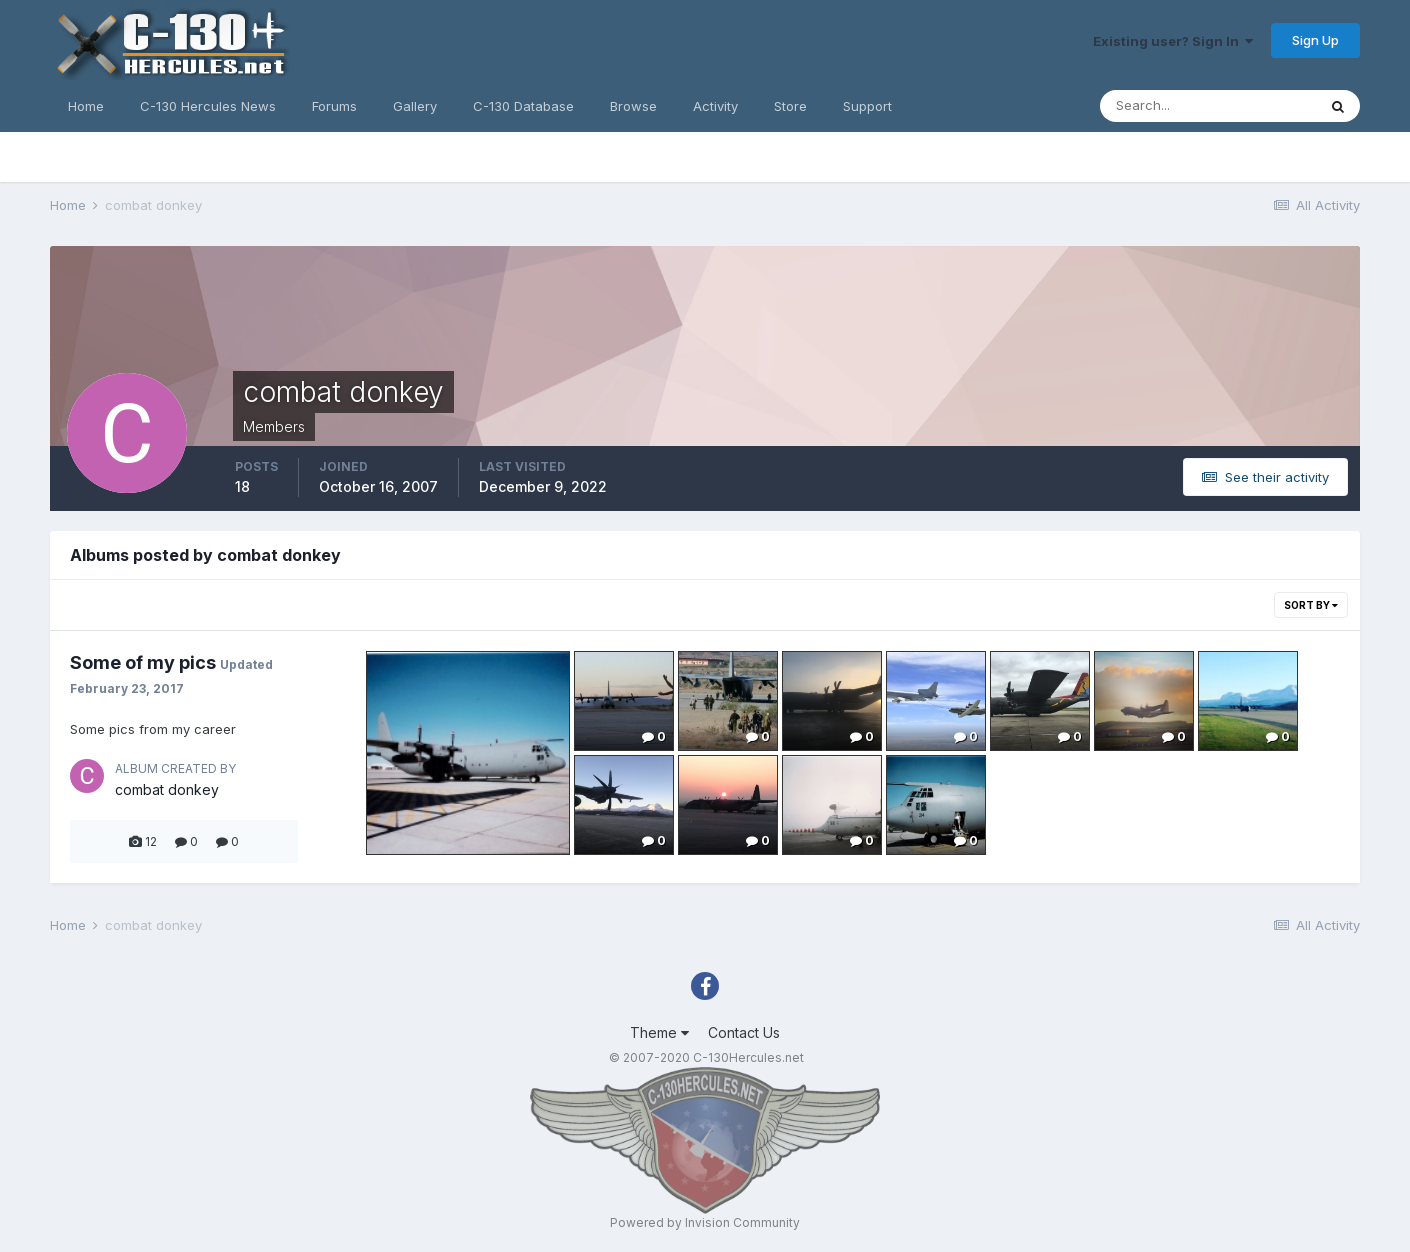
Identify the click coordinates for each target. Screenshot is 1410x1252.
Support (867, 106)
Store (790, 106)
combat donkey (167, 789)
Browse (633, 106)
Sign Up (1315, 40)
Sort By (1311, 605)
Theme (659, 1032)
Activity (715, 106)
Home (86, 106)
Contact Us (744, 1032)
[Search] (1208, 106)
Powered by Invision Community (705, 1222)
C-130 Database (523, 106)
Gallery (415, 106)
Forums (334, 106)
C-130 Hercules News (208, 106)
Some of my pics (143, 662)
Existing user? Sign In (1173, 41)
